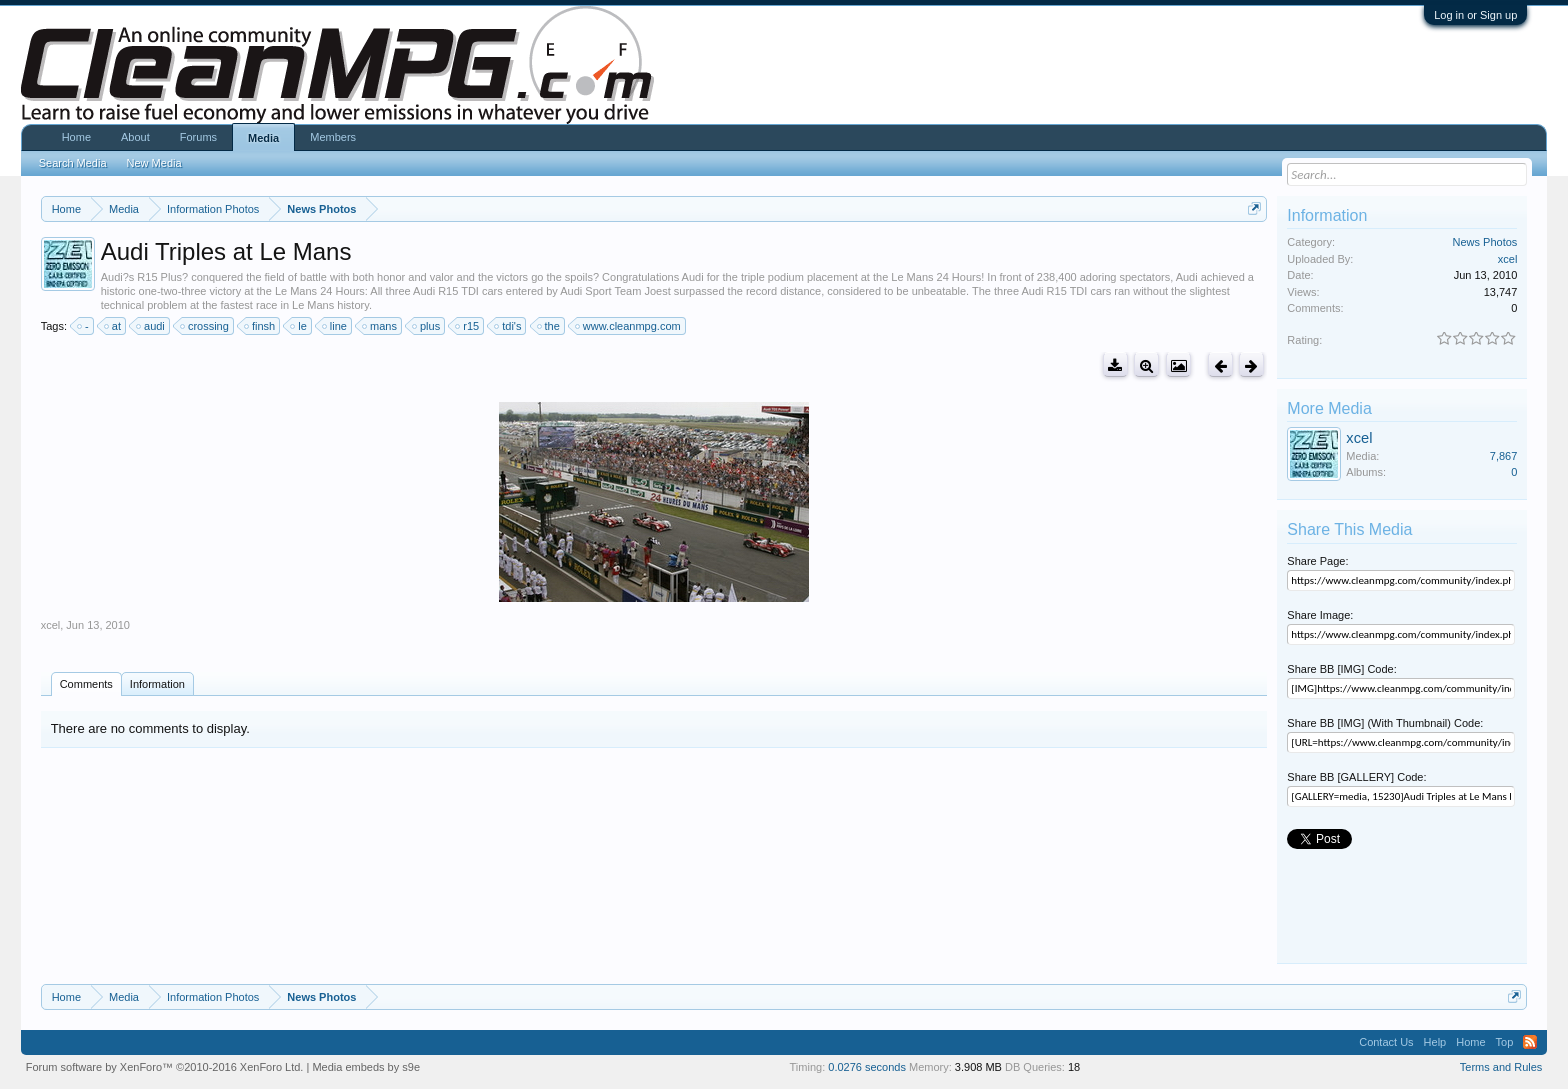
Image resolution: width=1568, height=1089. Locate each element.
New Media (154, 163)
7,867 (1504, 456)
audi (151, 326)
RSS (1530, 1042)
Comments (86, 684)
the (549, 326)
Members (333, 137)
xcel (51, 625)
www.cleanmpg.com (629, 326)
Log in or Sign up (1475, 15)
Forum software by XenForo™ (165, 1067)
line (335, 326)
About (135, 137)
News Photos (1485, 242)
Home (76, 137)
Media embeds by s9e (366, 1067)
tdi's (508, 326)
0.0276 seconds (867, 1067)
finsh (260, 326)
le (299, 326)
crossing (205, 326)
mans (380, 326)
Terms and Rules (1501, 1067)
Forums (198, 137)
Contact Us (1386, 1042)
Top (1505, 1042)
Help (1435, 1042)
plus (427, 326)
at (113, 326)
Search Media (73, 163)
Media (263, 138)
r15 (468, 326)
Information (157, 684)
